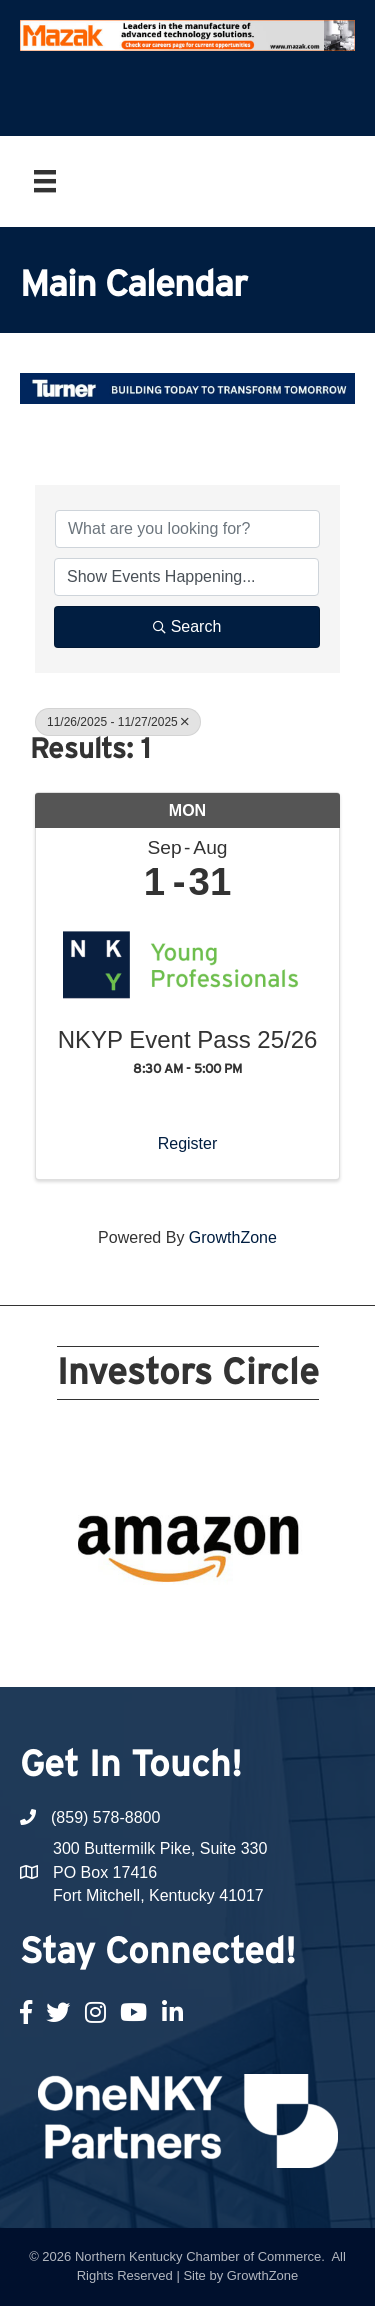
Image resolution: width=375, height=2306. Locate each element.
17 (224, 1622)
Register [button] (188, 1143)
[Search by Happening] (186, 577)
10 (296, 1594)
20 (296, 1622)
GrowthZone (233, 1237)
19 (272, 1622)
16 (200, 1622)
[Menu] (45, 181)
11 (80, 1622)
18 (248, 1622)
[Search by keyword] (187, 529)
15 (176, 1622)
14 (152, 1622)
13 (128, 1622)
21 (188, 1650)
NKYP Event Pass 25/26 (188, 1040)
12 (104, 1622)
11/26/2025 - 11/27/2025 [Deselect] (118, 722)
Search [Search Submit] (187, 626)
